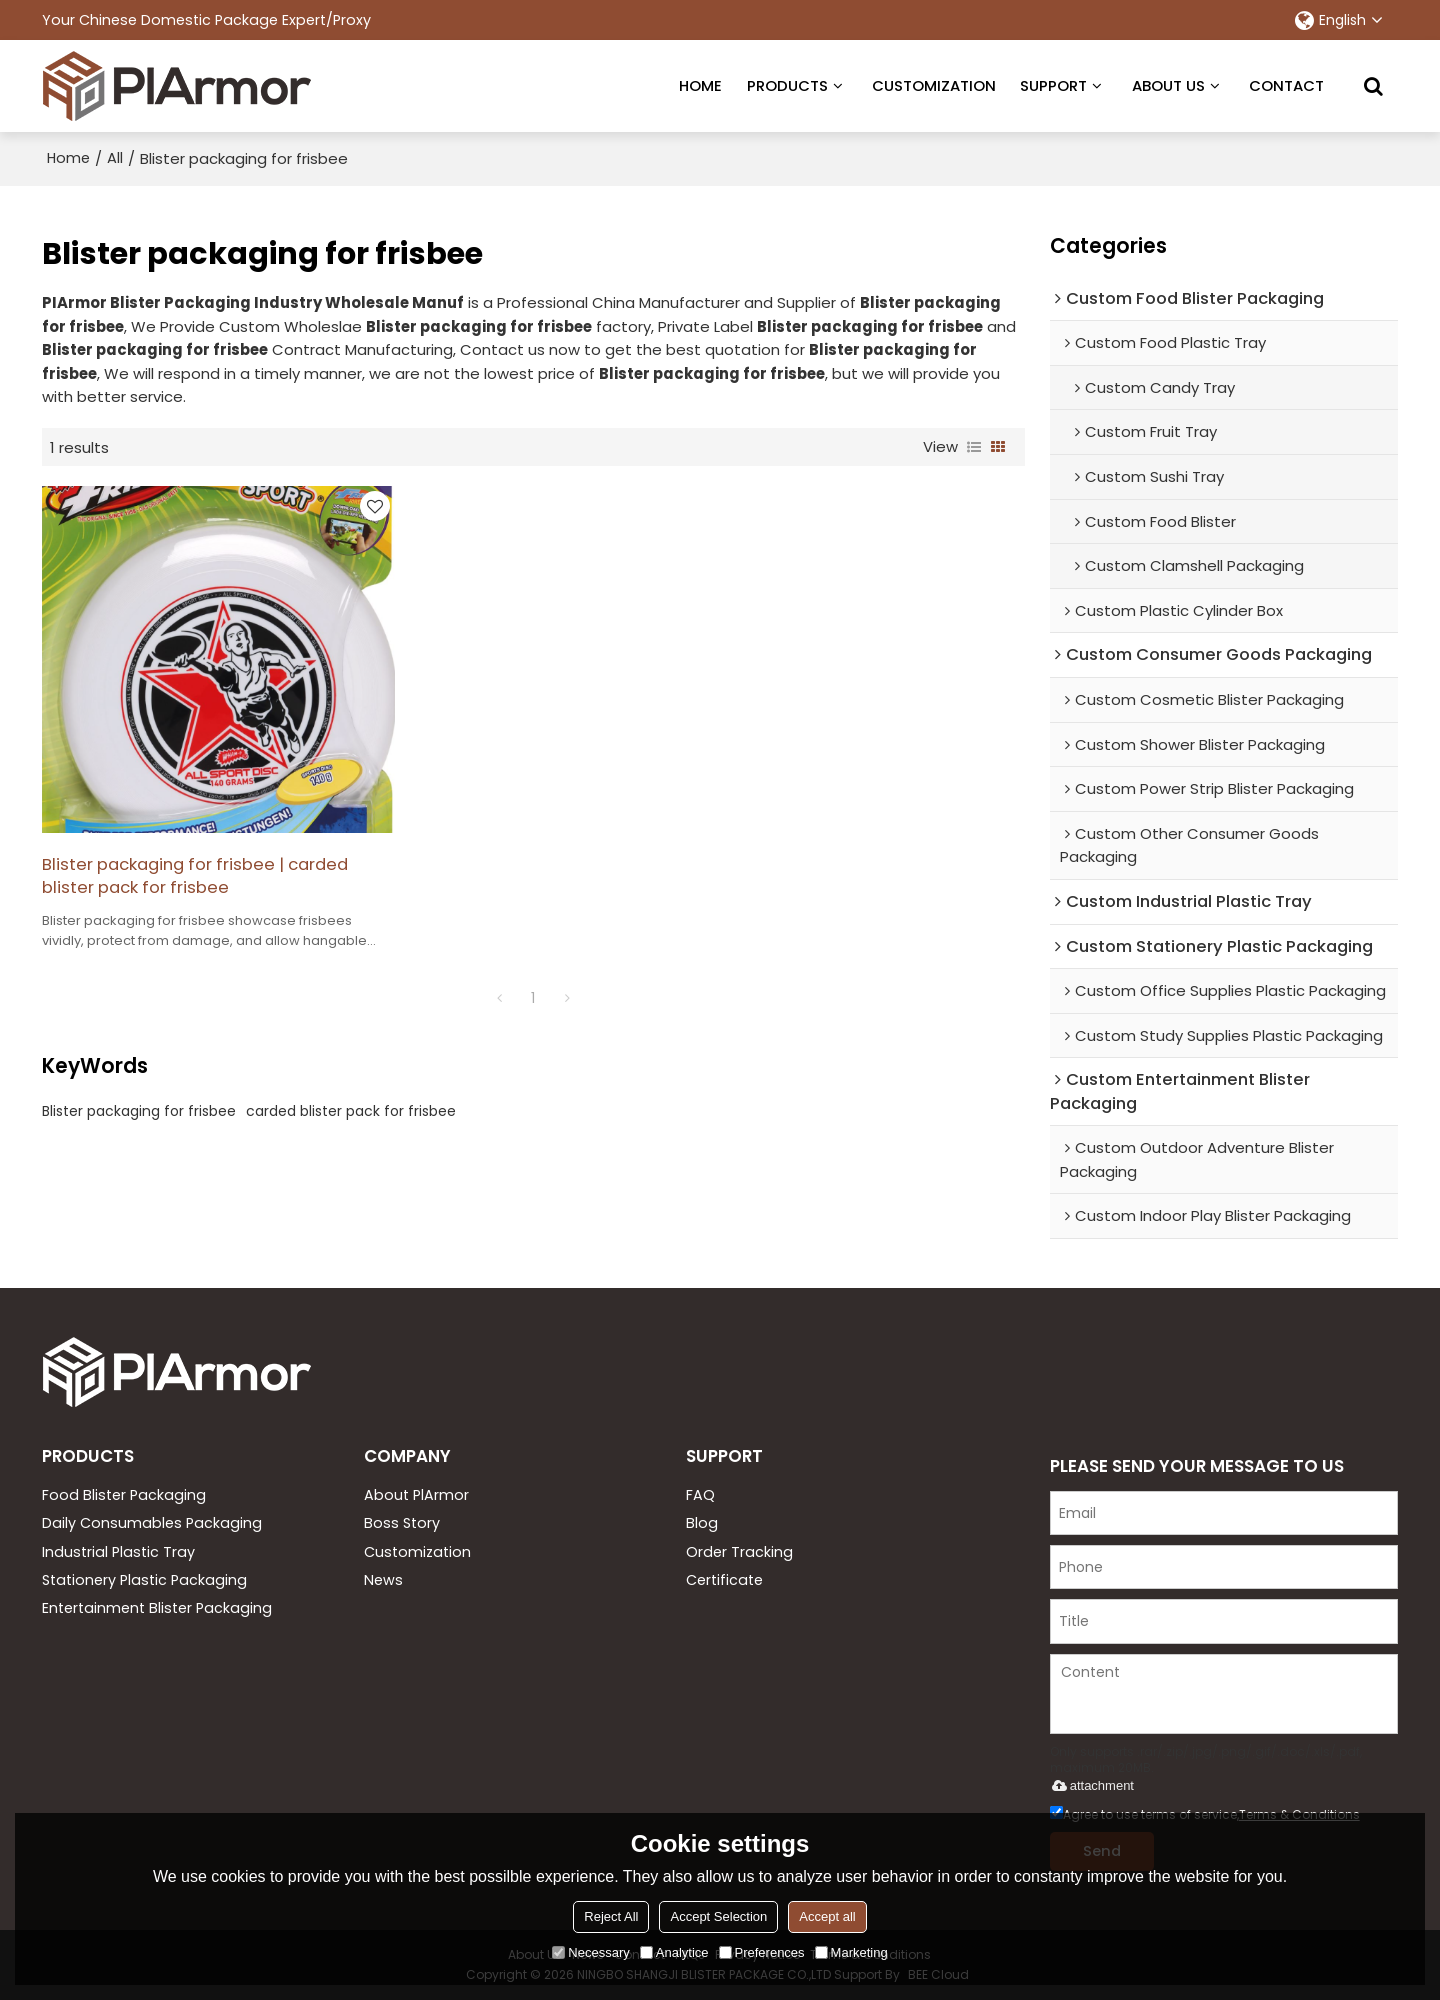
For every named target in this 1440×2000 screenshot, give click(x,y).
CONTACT (1286, 84)
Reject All (611, 1916)
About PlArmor (416, 1493)
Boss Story (402, 1522)
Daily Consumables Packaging (152, 1522)
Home (69, 156)
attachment (1089, 1783)
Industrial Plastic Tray (118, 1551)
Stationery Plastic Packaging (144, 1579)
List (974, 445)
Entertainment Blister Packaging (157, 1608)
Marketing (851, 1952)
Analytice (674, 1952)
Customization (417, 1551)
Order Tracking (739, 1551)
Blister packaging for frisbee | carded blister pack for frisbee (172, 836)
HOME (700, 84)
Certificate (724, 1579)
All (117, 156)
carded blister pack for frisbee (351, 1072)
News (383, 1579)
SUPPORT (1053, 84)
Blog (702, 1522)
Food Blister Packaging (124, 1493)
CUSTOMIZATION (934, 84)
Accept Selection (718, 1916)
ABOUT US (1168, 84)
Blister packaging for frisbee (139, 1072)
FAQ (700, 1493)
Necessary (590, 1952)
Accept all (827, 1916)
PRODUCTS (787, 84)
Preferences (762, 1952)
